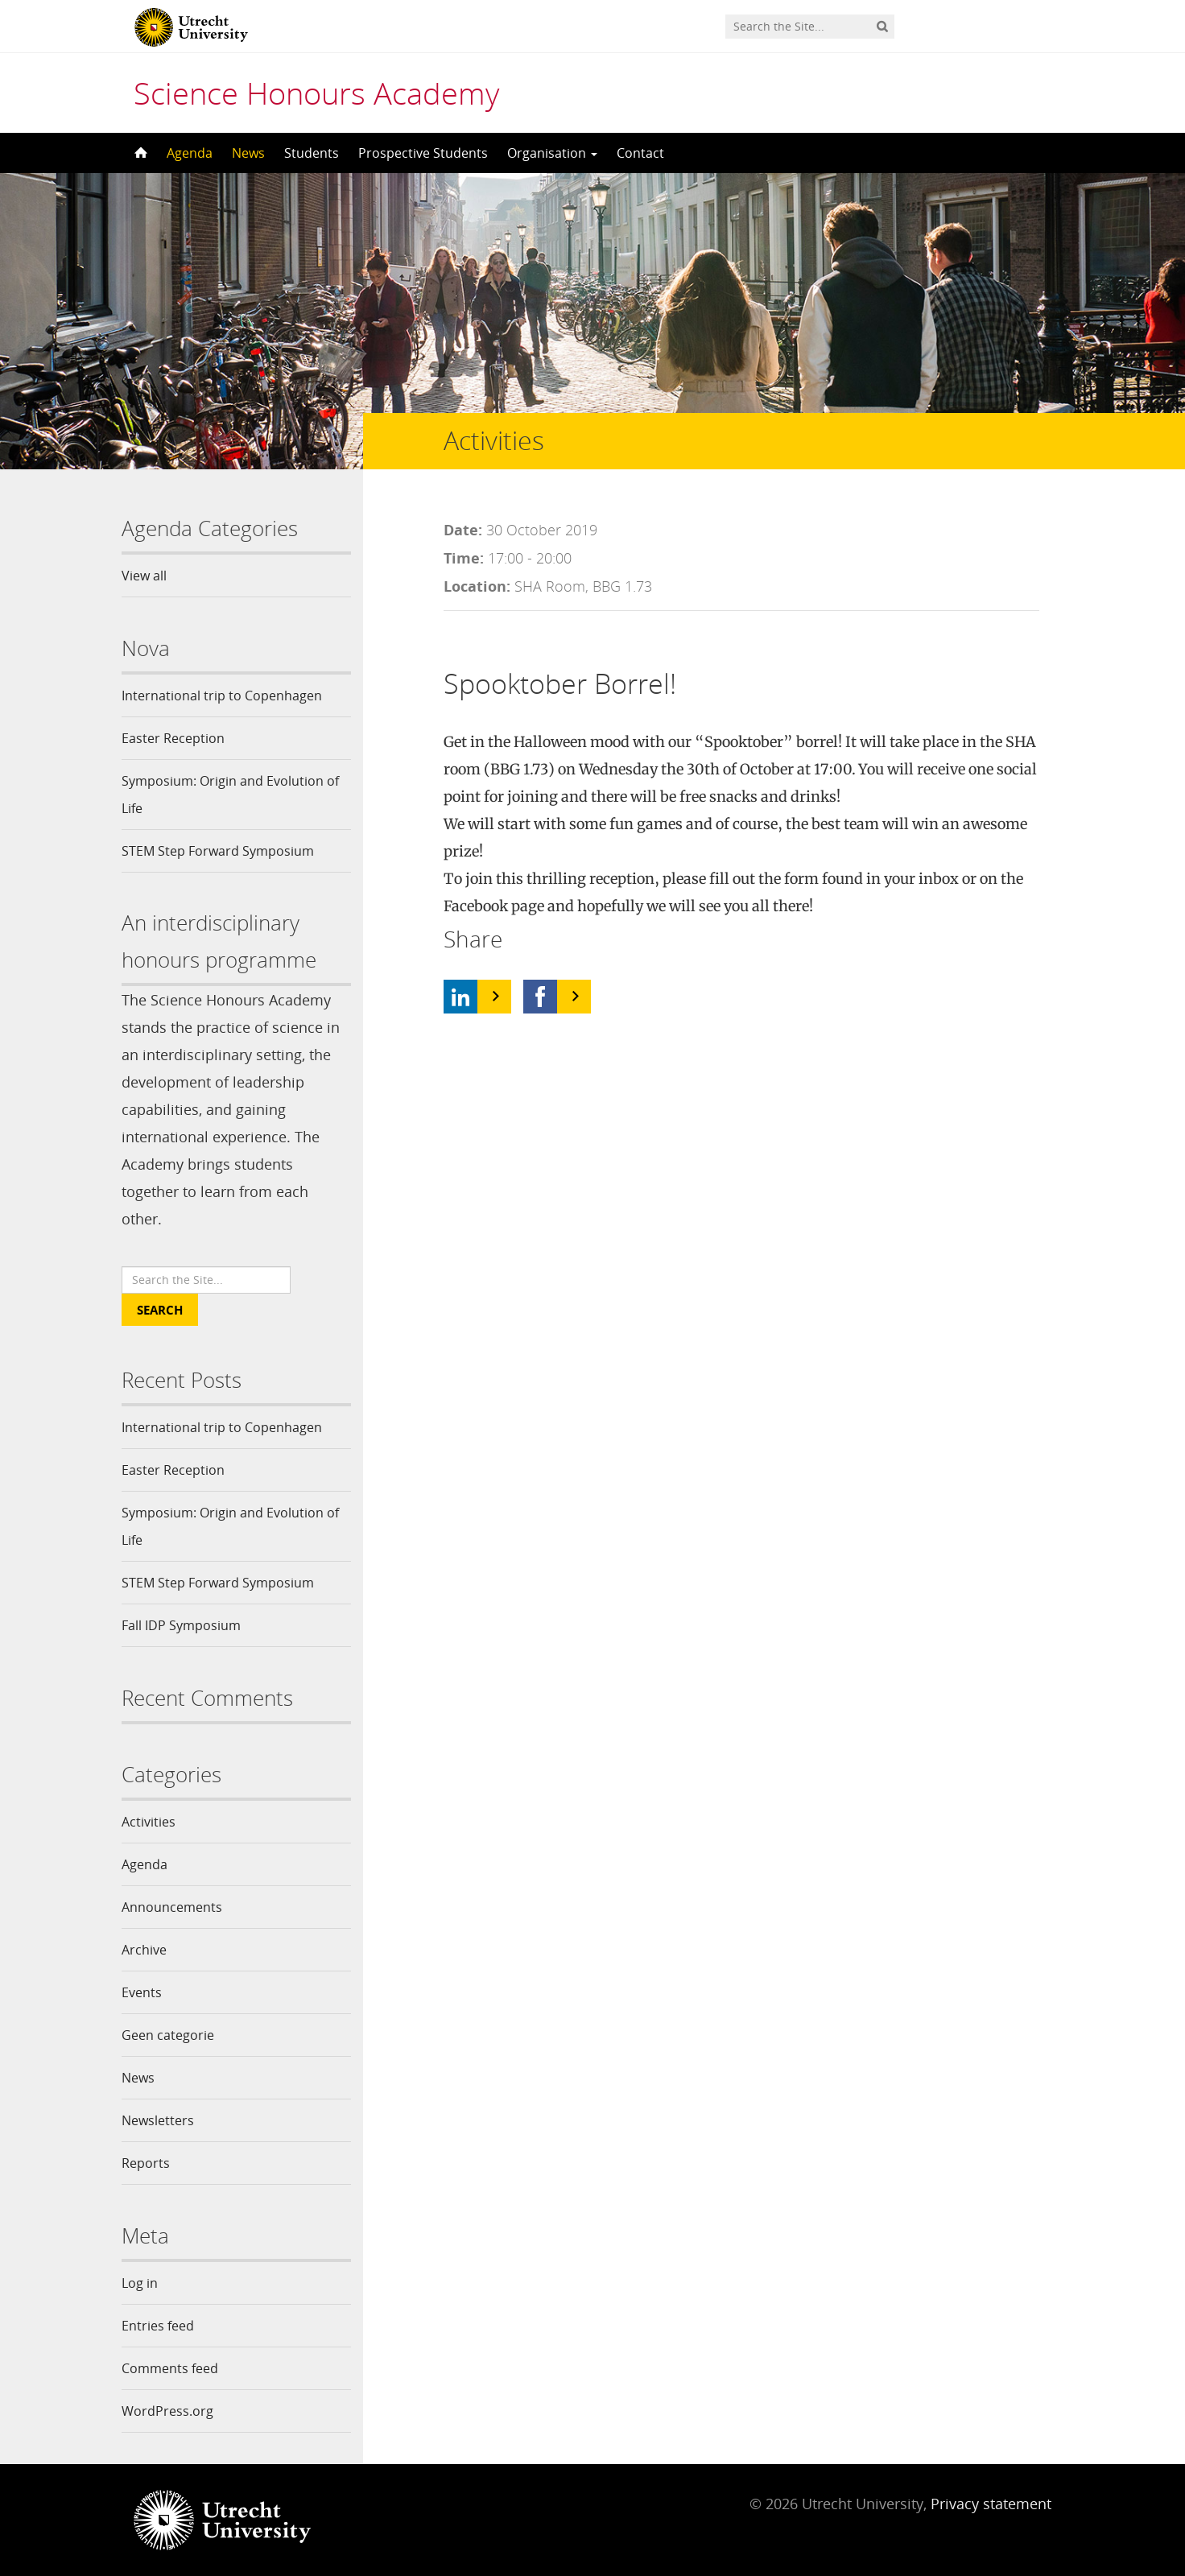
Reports (146, 2163)
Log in (140, 2283)
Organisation (552, 153)
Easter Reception (173, 738)
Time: (464, 558)
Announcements (172, 1907)
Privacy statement (991, 2503)
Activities (148, 1822)
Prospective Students (423, 153)
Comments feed (170, 2368)
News (248, 153)
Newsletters (158, 2120)
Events (142, 1992)
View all (144, 575)
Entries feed (158, 2325)
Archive (144, 1950)
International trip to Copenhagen (222, 695)
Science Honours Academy (316, 93)
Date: (463, 529)
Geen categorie (168, 2035)
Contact (640, 153)
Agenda (190, 153)
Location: (477, 586)
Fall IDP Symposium (181, 1625)
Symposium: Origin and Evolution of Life (230, 794)
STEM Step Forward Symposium (218, 851)
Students (311, 153)
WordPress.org (167, 2411)
